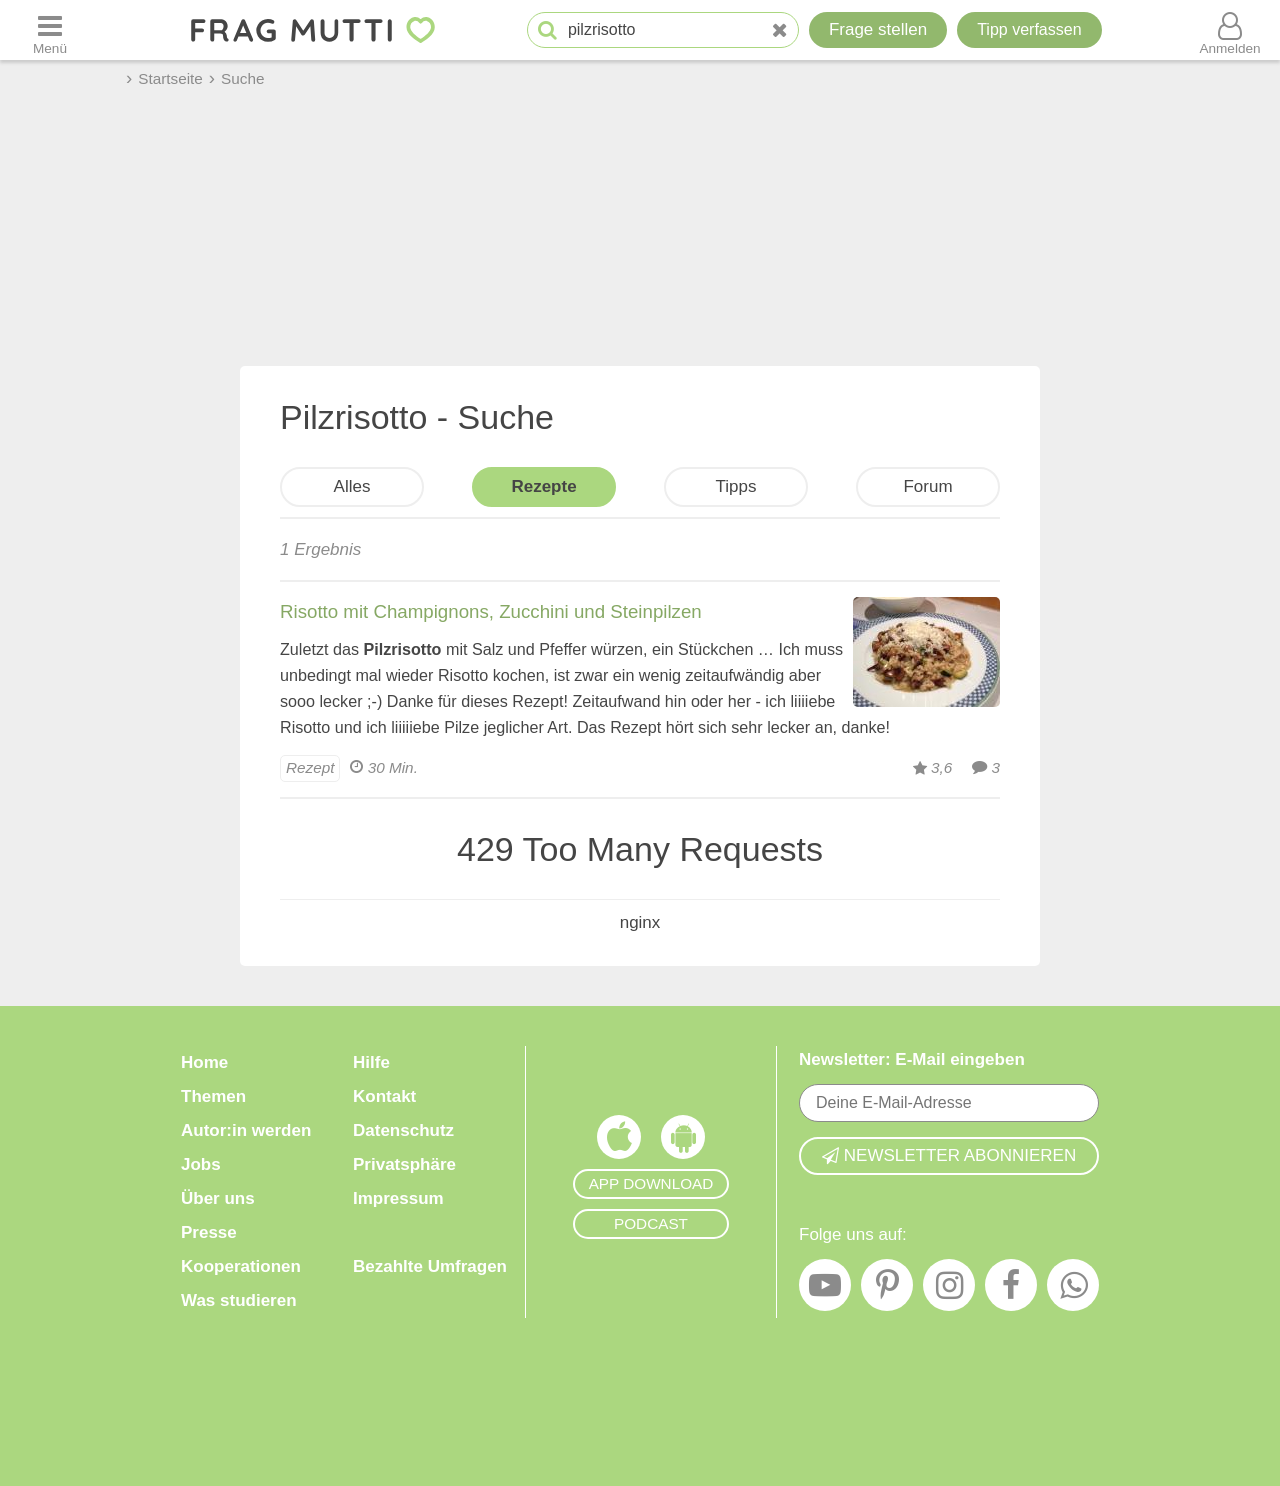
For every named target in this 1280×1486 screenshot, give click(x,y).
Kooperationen (241, 1266)
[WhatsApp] (1073, 1290)
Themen (213, 1096)
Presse (209, 1232)
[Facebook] (1011, 1290)
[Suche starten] (547, 30)
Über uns (218, 1198)
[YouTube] (825, 1290)
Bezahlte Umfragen (430, 1266)
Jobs (201, 1164)
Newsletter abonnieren (949, 1155)
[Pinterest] (887, 1290)
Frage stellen (878, 29)
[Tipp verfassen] (1029, 30)
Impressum (398, 1198)
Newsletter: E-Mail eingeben (912, 1059)
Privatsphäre (404, 1164)
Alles (352, 486)
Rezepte (543, 486)
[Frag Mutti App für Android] (683, 1142)
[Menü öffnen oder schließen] (50, 30)
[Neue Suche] (780, 30)
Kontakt (384, 1096)
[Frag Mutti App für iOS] (619, 1142)
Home (204, 1062)
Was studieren (239, 1300)
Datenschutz (403, 1130)
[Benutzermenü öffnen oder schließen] (1230, 30)
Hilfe (371, 1062)
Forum (927, 486)
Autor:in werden (246, 1130)
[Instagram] (949, 1290)
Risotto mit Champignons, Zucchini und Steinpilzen (491, 611)
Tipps (736, 486)
